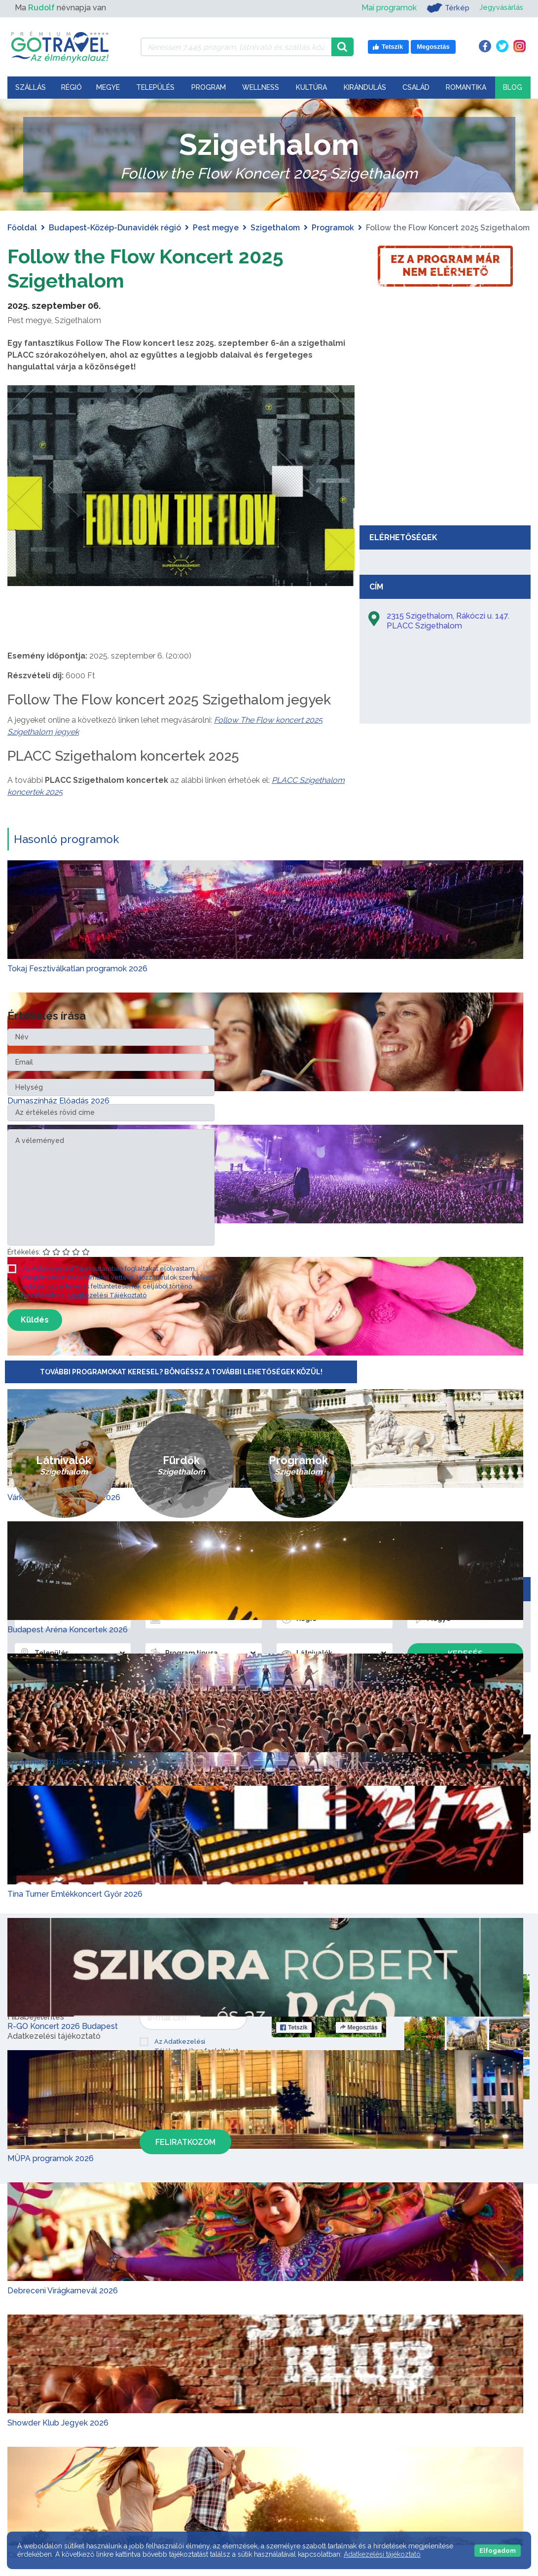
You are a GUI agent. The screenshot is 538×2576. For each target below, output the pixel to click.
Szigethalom (275, 227)
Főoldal (22, 227)
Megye (108, 87)
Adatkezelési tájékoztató (382, 2554)
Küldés (35, 1319)
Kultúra (311, 87)
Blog (512, 87)
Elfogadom (497, 2550)
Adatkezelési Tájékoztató (106, 1294)
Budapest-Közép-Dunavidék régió (115, 227)
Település (155, 87)
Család (416, 87)
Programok (333, 227)
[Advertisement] (445, 446)
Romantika (466, 87)
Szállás (30, 87)
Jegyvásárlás (499, 7)
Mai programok (384, 7)
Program (208, 87)
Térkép (444, 8)
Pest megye (216, 227)
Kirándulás (365, 87)
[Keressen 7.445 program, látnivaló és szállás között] (236, 46)
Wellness (260, 87)
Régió (71, 87)
